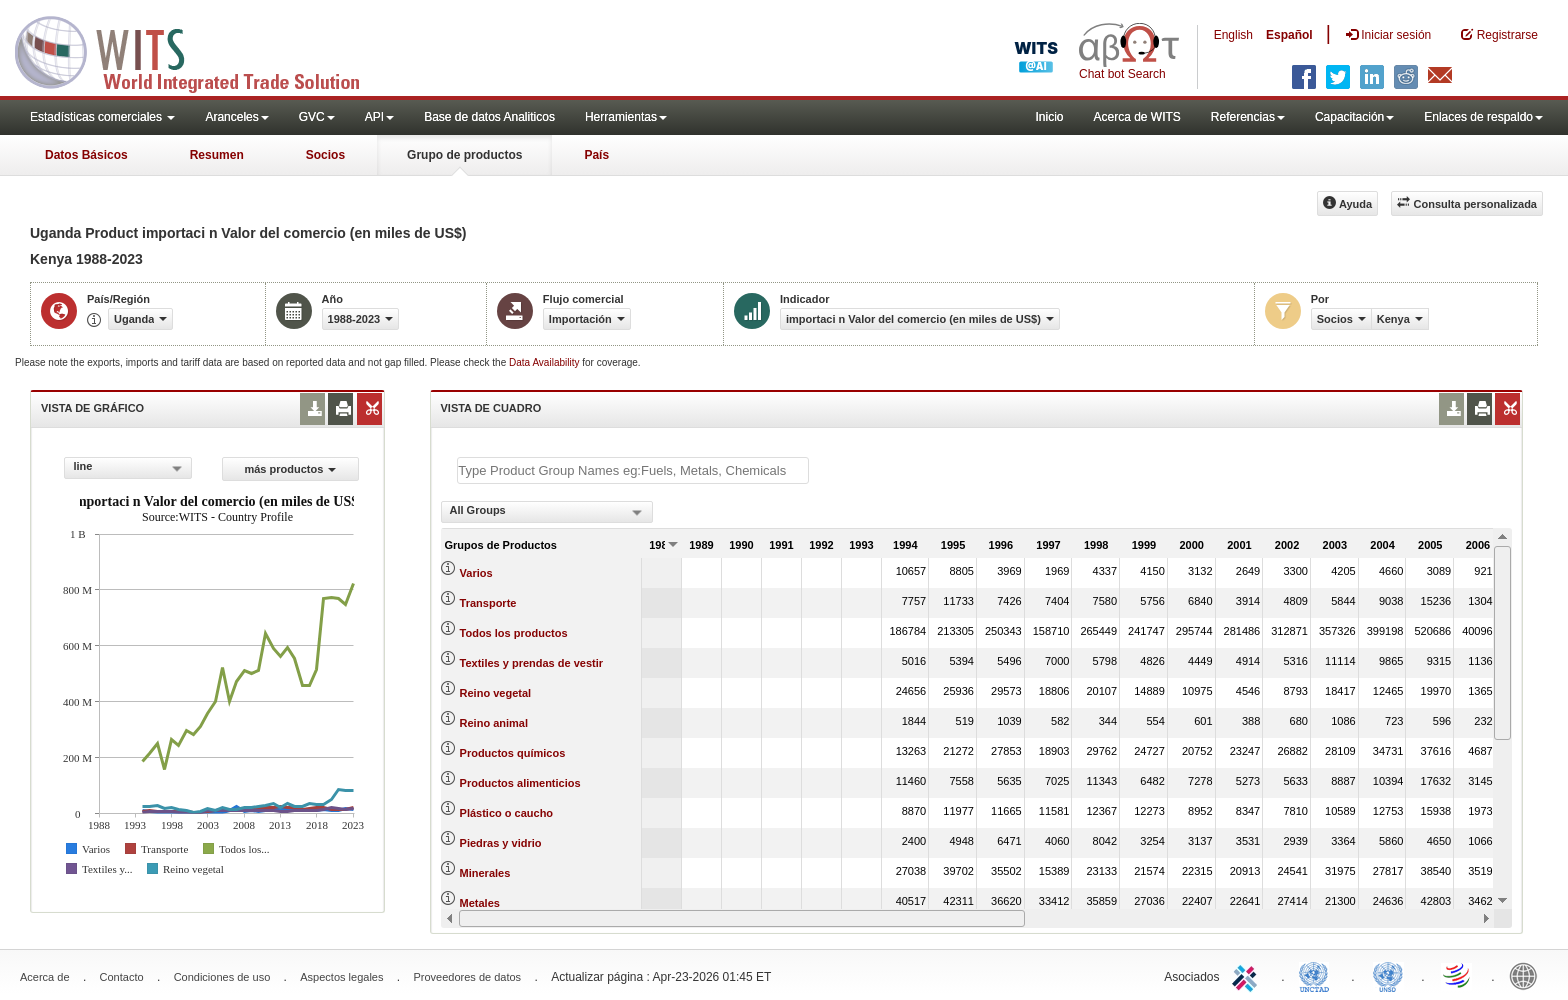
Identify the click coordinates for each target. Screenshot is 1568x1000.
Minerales (485, 873)
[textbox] (633, 470)
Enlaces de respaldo (1483, 117)
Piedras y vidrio (501, 843)
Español (1289, 35)
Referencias (1248, 117)
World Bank (1528, 975)
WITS (200, 50)
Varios (476, 573)
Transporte (488, 603)
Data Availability (545, 362)
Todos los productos (514, 633)
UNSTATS (1388, 975)
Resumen (217, 155)
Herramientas (626, 117)
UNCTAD (1318, 975)
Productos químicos (513, 753)
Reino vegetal (496, 693)
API (379, 117)
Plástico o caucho (507, 813)
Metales (480, 903)
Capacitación (1354, 117)
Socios (325, 155)
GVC (317, 117)
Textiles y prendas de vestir (531, 663)
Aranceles (236, 117)
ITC (1248, 975)
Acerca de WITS (1136, 117)
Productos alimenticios (520, 783)
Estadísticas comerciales (102, 117)
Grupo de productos (464, 155)
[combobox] (128, 468)
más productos (290, 469)
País (596, 155)
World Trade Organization (1458, 975)
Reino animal (494, 723)
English (1233, 35)
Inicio (1049, 117)
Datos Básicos (86, 155)
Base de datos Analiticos (489, 117)
